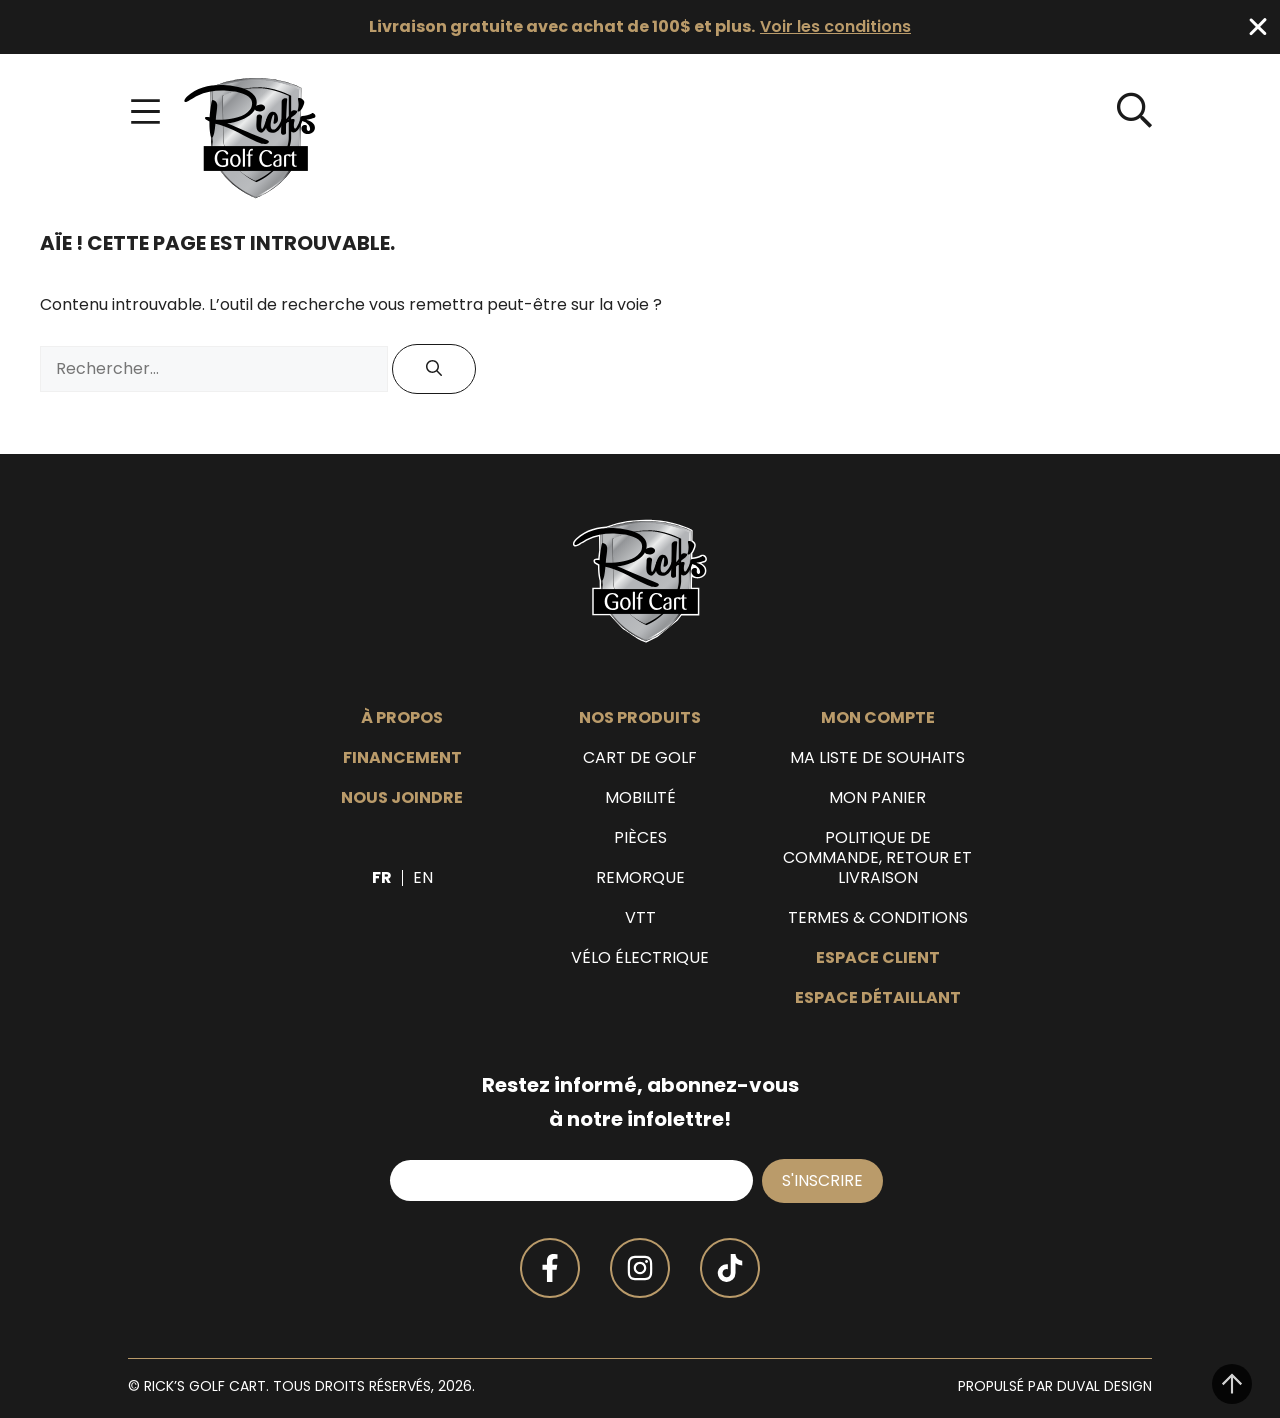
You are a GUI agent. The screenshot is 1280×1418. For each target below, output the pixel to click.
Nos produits (640, 718)
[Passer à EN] (423, 878)
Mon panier (877, 798)
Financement (402, 758)
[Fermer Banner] (1258, 27)
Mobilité (640, 798)
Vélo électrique (640, 958)
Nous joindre (402, 798)
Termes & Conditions (878, 918)
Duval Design (1104, 1386)
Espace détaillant (878, 998)
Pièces (640, 838)
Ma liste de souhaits (877, 758)
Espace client (878, 958)
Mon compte (878, 718)
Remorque (640, 878)
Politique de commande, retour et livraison (877, 858)
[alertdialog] (640, 27)
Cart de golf (640, 758)
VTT (640, 918)
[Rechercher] (434, 369)
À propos (402, 718)
